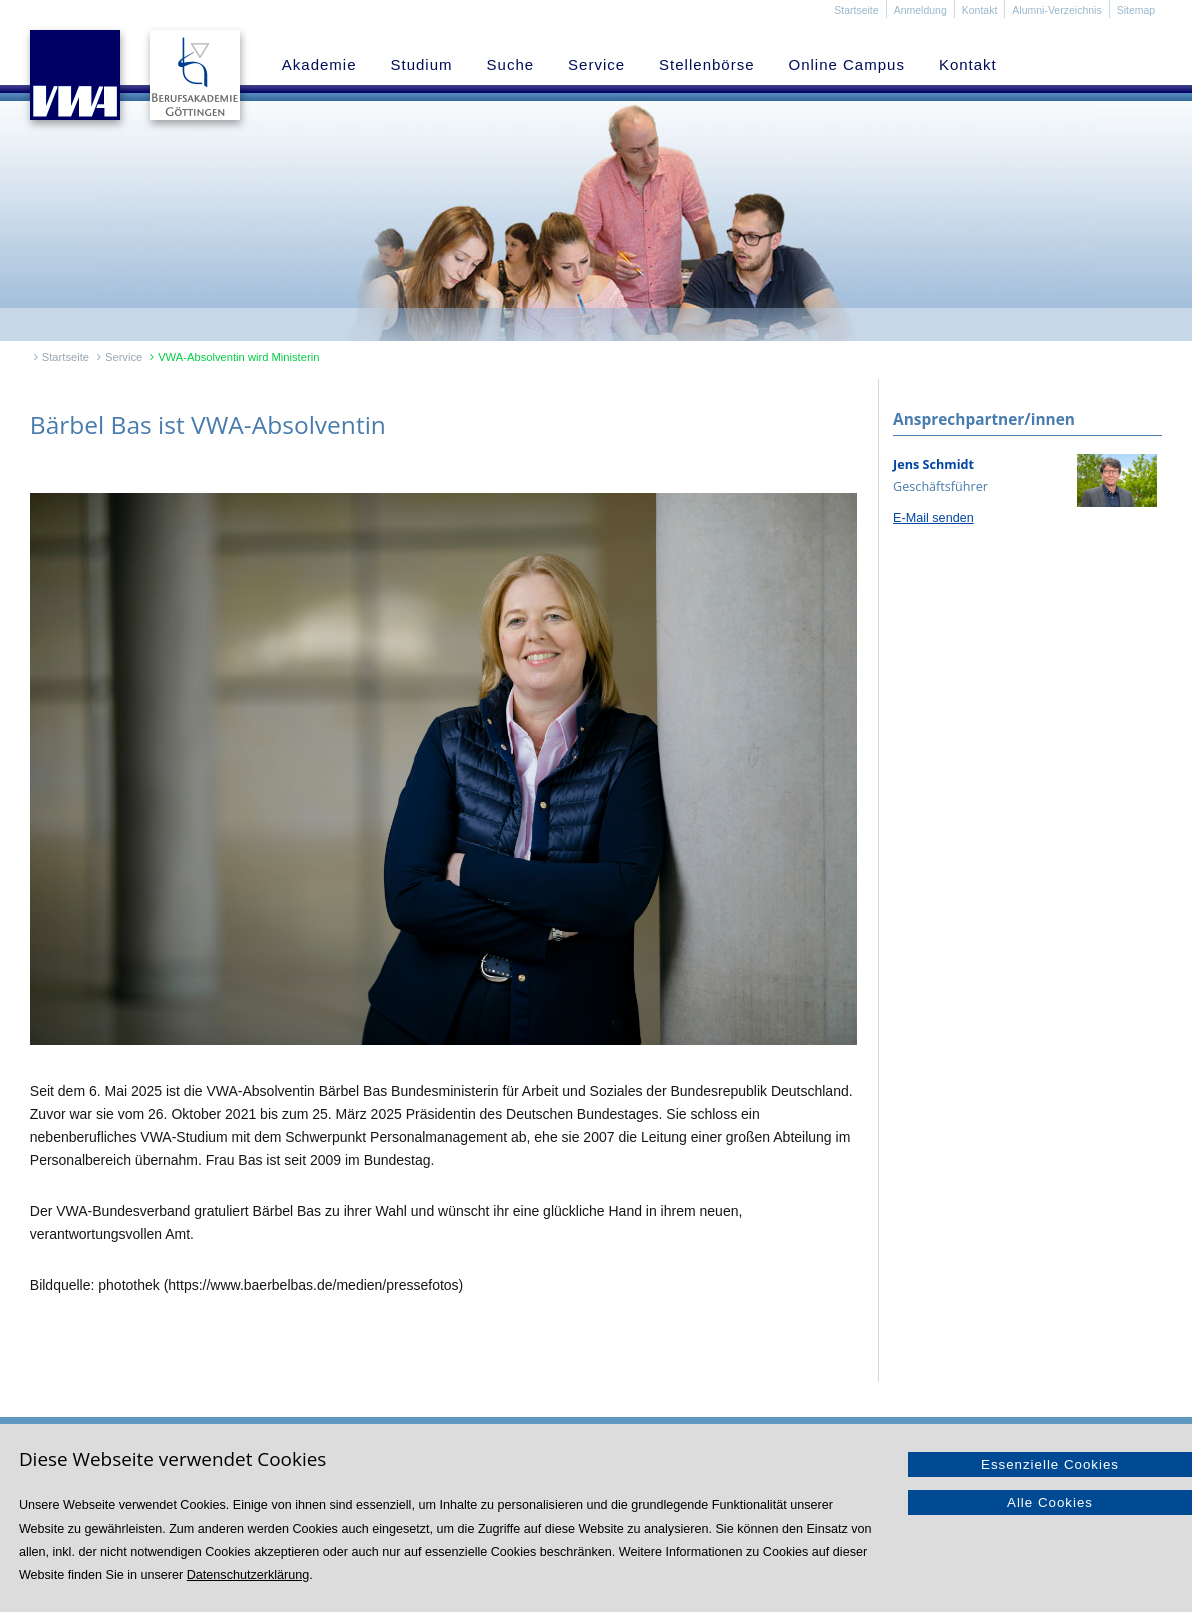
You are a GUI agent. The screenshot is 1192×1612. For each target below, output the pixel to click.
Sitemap (1136, 10)
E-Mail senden (933, 518)
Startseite (856, 10)
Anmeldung (920, 10)
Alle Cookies (1050, 1502)
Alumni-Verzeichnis (1056, 10)
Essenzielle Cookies (1050, 1464)
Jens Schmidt (933, 464)
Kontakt (980, 10)
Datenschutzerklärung (248, 1575)
